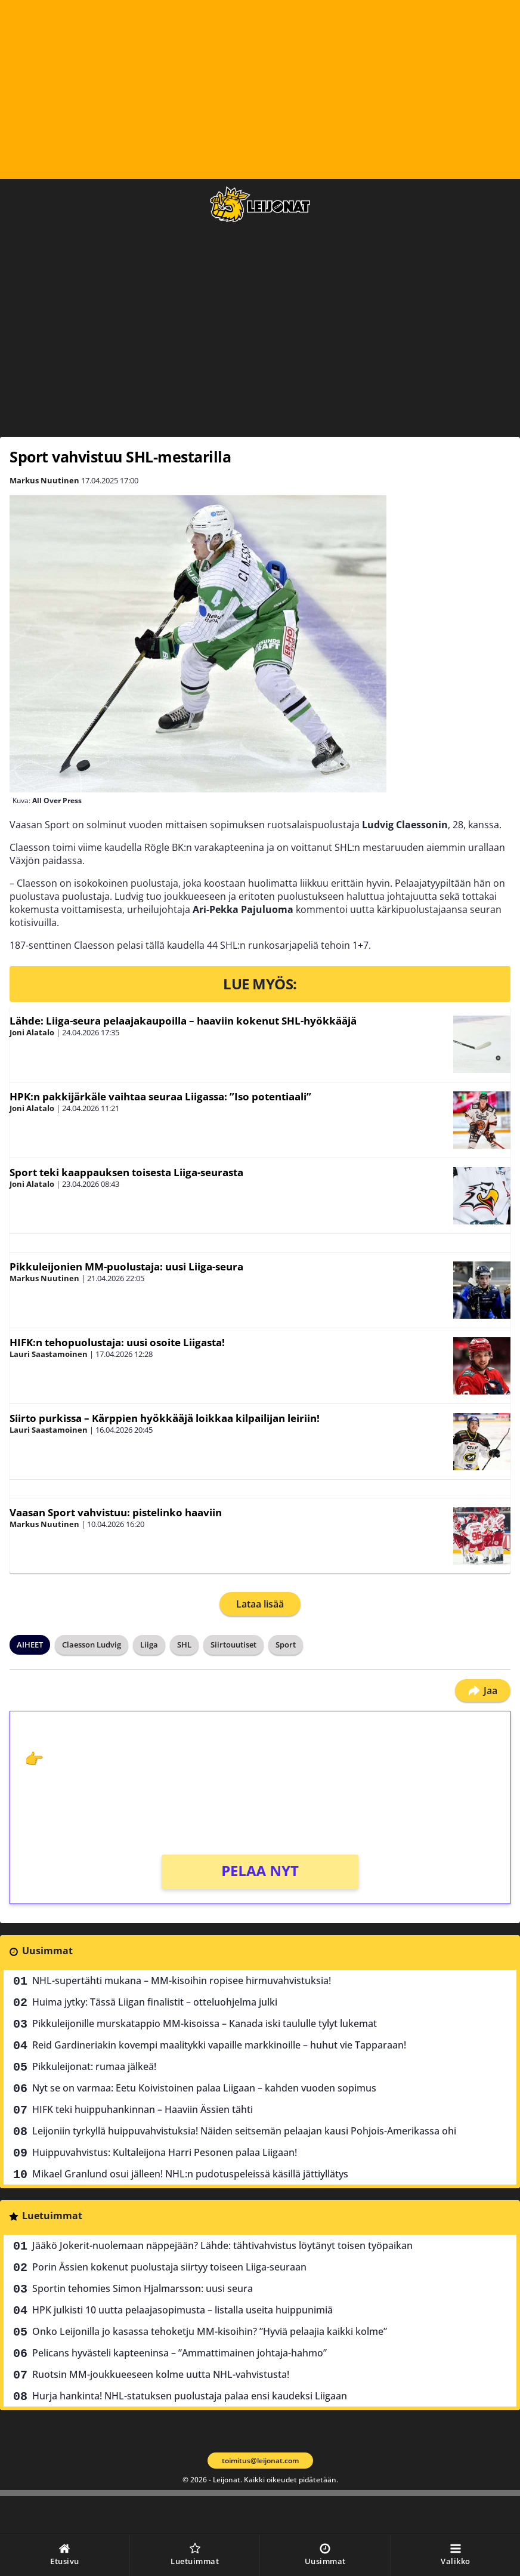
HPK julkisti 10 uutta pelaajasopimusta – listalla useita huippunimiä (182, 2309)
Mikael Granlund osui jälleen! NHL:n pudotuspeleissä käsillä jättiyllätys (190, 2173)
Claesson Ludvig (91, 1644)
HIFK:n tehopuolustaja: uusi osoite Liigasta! (117, 1342)
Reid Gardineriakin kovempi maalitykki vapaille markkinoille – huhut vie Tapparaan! (219, 2044)
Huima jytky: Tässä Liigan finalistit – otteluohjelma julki (154, 2002)
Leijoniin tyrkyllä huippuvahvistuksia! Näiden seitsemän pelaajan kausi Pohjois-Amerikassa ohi (244, 2130)
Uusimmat (47, 1950)
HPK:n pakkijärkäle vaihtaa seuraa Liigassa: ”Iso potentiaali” (160, 1096)
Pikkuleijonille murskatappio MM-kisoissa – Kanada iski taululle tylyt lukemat (204, 2023)
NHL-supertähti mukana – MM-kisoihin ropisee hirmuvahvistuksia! (181, 1980)
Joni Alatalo (32, 1032)
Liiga (149, 1644)
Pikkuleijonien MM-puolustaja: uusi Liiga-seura (126, 1266)
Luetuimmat (52, 2215)
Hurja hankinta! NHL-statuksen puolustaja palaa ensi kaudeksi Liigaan (189, 2395)
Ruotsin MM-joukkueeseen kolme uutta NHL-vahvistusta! (160, 2374)
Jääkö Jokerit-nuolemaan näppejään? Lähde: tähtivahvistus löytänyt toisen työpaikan (222, 2245)
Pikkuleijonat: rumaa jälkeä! (94, 2066)
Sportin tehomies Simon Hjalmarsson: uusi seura (142, 2288)
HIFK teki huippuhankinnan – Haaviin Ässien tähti (142, 2109)
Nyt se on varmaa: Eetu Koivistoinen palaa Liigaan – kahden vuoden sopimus (204, 2087)
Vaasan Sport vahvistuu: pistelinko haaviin (116, 1512)
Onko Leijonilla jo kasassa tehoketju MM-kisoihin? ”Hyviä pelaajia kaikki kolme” (209, 2331)
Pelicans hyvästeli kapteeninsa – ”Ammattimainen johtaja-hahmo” (179, 2352)
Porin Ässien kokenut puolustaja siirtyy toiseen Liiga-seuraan (169, 2266)
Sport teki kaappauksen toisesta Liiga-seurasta (126, 1172)
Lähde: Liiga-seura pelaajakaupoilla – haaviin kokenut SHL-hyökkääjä (183, 1021)
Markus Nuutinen (44, 480)
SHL (184, 1644)
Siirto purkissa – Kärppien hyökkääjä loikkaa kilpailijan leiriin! (165, 1418)
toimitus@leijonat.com (260, 2460)
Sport (286, 1644)
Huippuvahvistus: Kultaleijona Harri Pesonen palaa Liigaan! (164, 2152)
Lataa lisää (260, 1604)
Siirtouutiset (233, 1644)
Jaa (482, 1690)
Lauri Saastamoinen (49, 1354)
